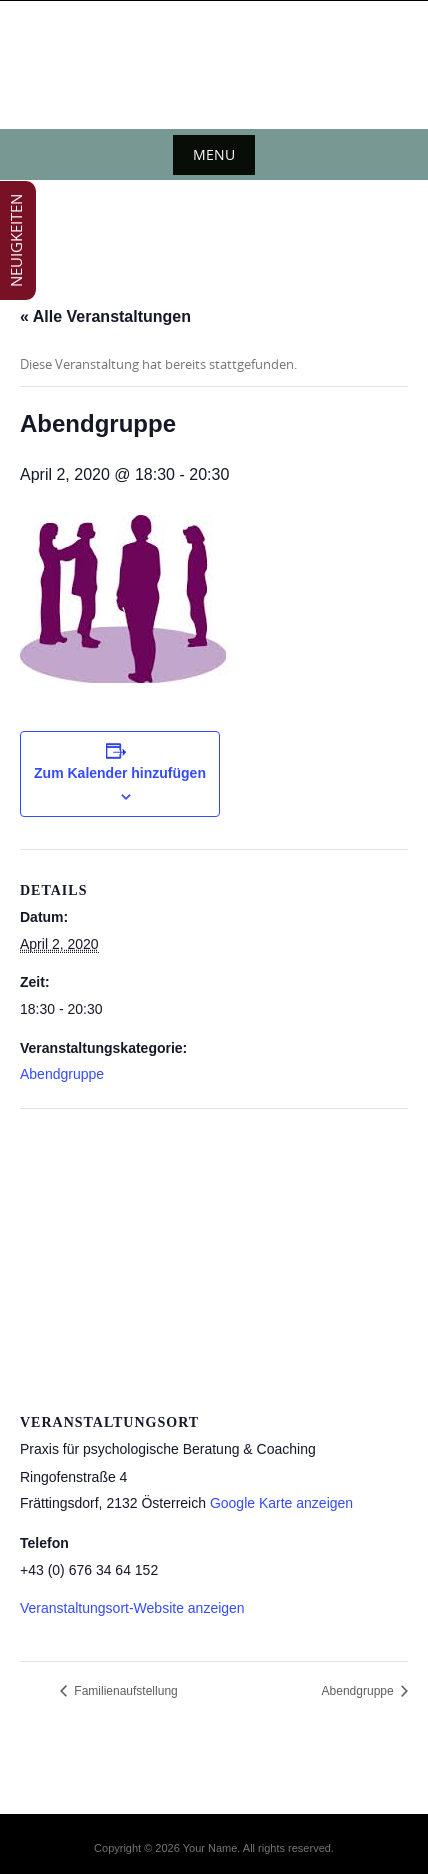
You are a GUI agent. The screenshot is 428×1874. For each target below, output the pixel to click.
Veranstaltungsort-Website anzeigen (132, 1608)
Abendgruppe (62, 1074)
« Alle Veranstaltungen (105, 316)
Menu (214, 154)
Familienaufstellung (124, 1691)
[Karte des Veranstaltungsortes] (214, 1253)
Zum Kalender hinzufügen (120, 773)
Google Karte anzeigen (281, 1503)
